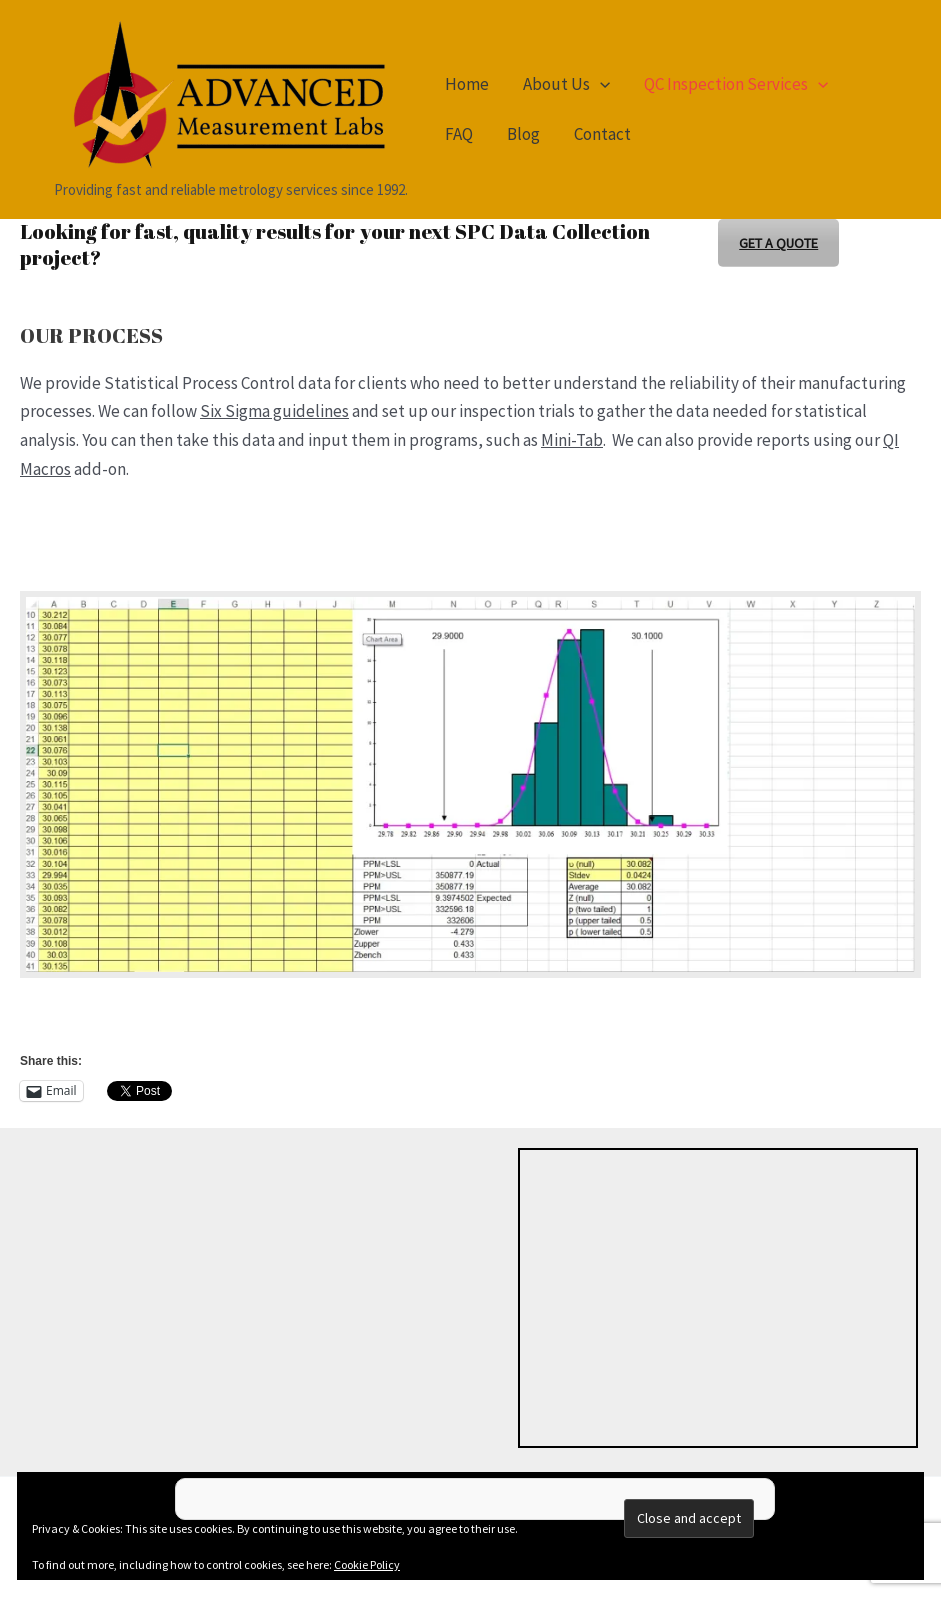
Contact (602, 134)
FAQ (459, 134)
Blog (523, 134)
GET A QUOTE (778, 243)
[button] (600, 84)
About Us (566, 84)
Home (467, 84)
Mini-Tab (572, 440)
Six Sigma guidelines (274, 411)
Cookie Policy (367, 1564)
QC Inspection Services (736, 84)
